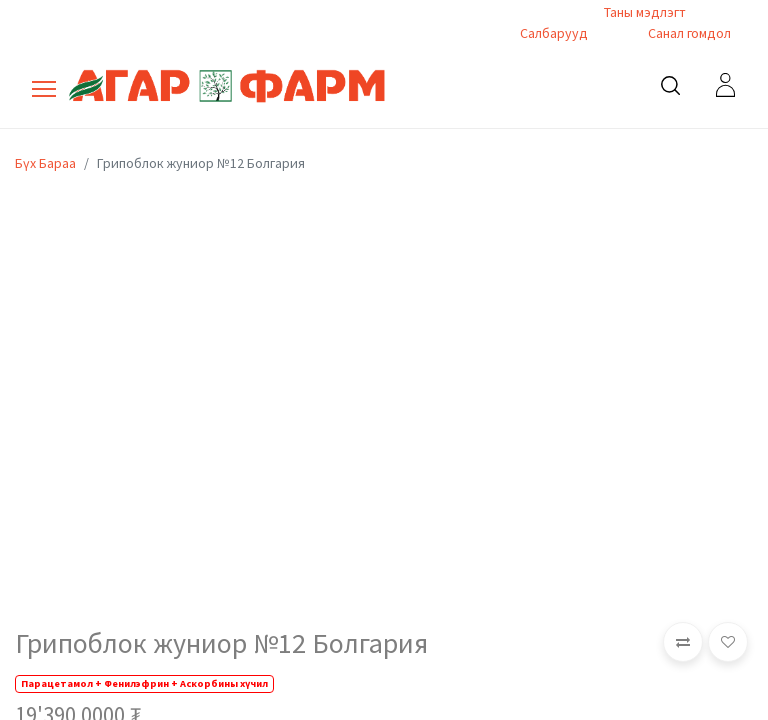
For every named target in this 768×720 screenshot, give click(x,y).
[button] (683, 642)
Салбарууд (554, 33)
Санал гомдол (688, 33)
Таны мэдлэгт (645, 12)
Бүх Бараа (45, 163)
